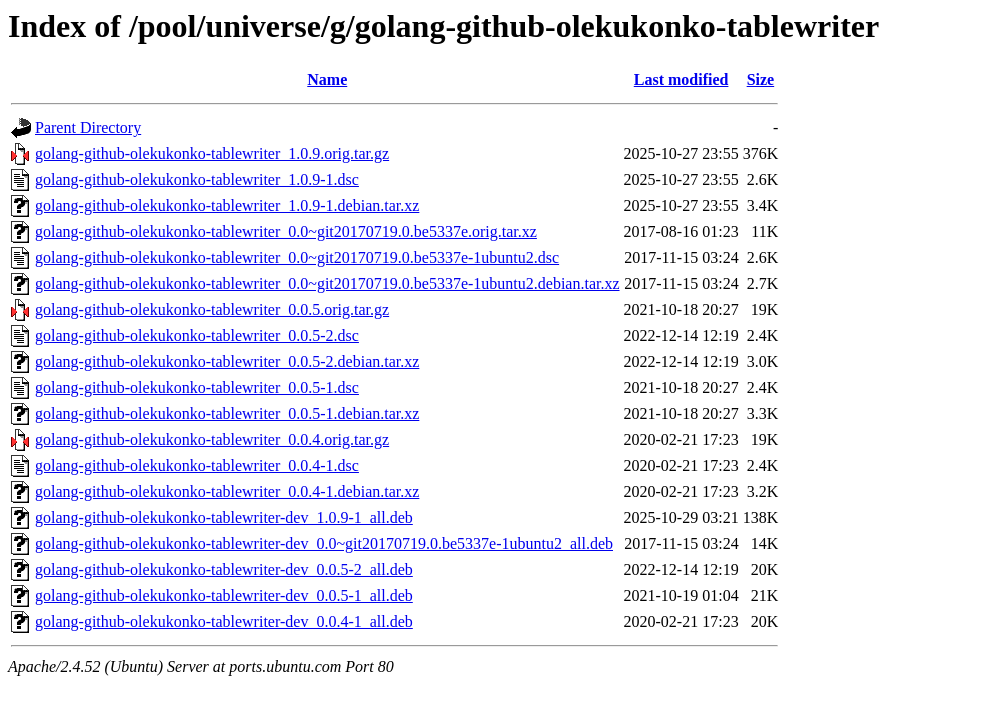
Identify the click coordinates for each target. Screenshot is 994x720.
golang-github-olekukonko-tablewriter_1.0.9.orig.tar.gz (212, 153)
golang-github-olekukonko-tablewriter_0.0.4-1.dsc (197, 465)
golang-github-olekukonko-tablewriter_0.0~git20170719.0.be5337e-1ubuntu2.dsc (297, 257)
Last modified (681, 79)
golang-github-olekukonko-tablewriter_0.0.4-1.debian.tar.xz (227, 491)
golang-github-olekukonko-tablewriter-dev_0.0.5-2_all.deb (224, 569)
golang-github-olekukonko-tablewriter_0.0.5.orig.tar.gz (212, 309)
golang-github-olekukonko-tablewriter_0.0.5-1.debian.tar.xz (227, 413)
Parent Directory (88, 127)
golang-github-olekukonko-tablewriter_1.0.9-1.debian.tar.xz (227, 205)
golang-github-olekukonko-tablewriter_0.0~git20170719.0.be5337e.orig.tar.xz (286, 231)
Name (327, 79)
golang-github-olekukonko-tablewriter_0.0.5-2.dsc (197, 335)
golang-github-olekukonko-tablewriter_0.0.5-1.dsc (197, 387)
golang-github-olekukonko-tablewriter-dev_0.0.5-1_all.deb (224, 595)
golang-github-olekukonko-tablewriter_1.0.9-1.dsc (197, 179)
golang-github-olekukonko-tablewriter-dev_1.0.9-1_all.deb (224, 517)
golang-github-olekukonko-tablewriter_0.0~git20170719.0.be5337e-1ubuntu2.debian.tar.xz (327, 283)
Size (761, 79)
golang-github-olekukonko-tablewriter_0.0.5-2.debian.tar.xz (227, 361)
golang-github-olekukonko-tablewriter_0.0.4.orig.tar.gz (212, 439)
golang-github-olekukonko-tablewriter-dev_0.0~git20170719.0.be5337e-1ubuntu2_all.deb (324, 543)
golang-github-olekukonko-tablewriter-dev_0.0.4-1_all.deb (224, 621)
